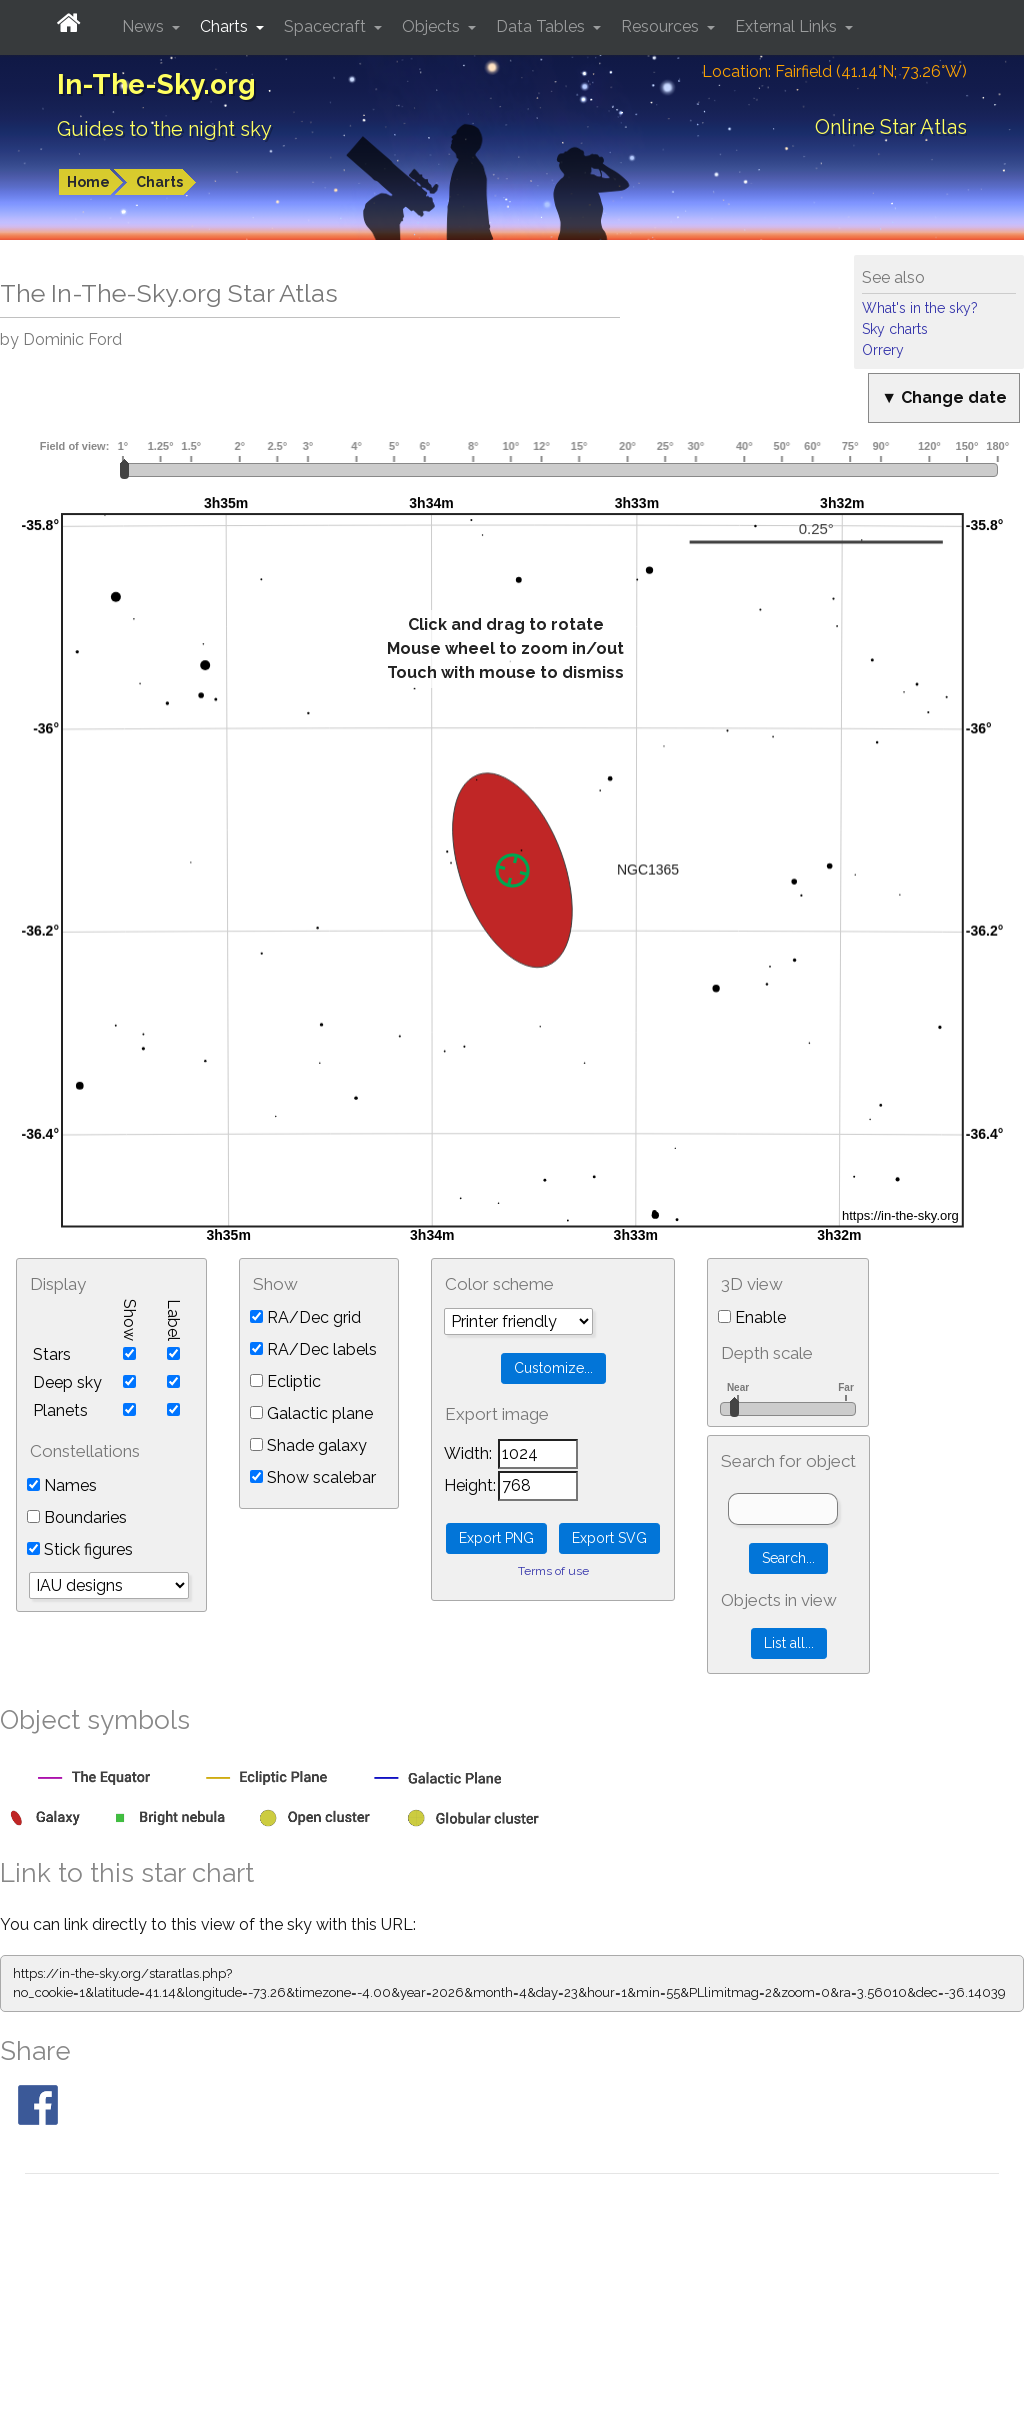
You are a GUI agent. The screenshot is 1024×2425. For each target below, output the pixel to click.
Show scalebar (313, 1477)
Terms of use (553, 1571)
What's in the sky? (920, 308)
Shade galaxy (308, 1445)
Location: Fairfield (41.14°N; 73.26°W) (834, 71)
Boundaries (77, 1517)
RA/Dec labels (313, 1349)
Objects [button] (433, 26)
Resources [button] (662, 26)
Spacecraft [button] (327, 26)
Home (88, 182)
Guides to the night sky (164, 129)
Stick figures (80, 1549)
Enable (752, 1317)
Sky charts (895, 329)
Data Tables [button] (542, 26)
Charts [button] (226, 26)
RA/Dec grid (305, 1317)
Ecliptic (285, 1381)
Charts (159, 182)
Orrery (883, 350)
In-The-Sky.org (156, 84)
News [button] (145, 26)
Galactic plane (311, 1413)
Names (62, 1485)
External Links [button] (788, 26)
